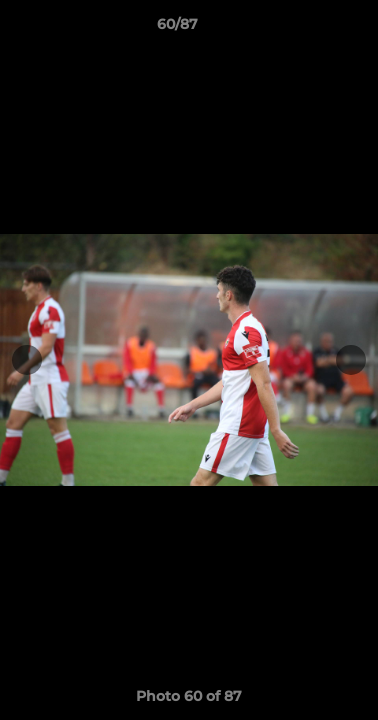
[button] (306, 29)
